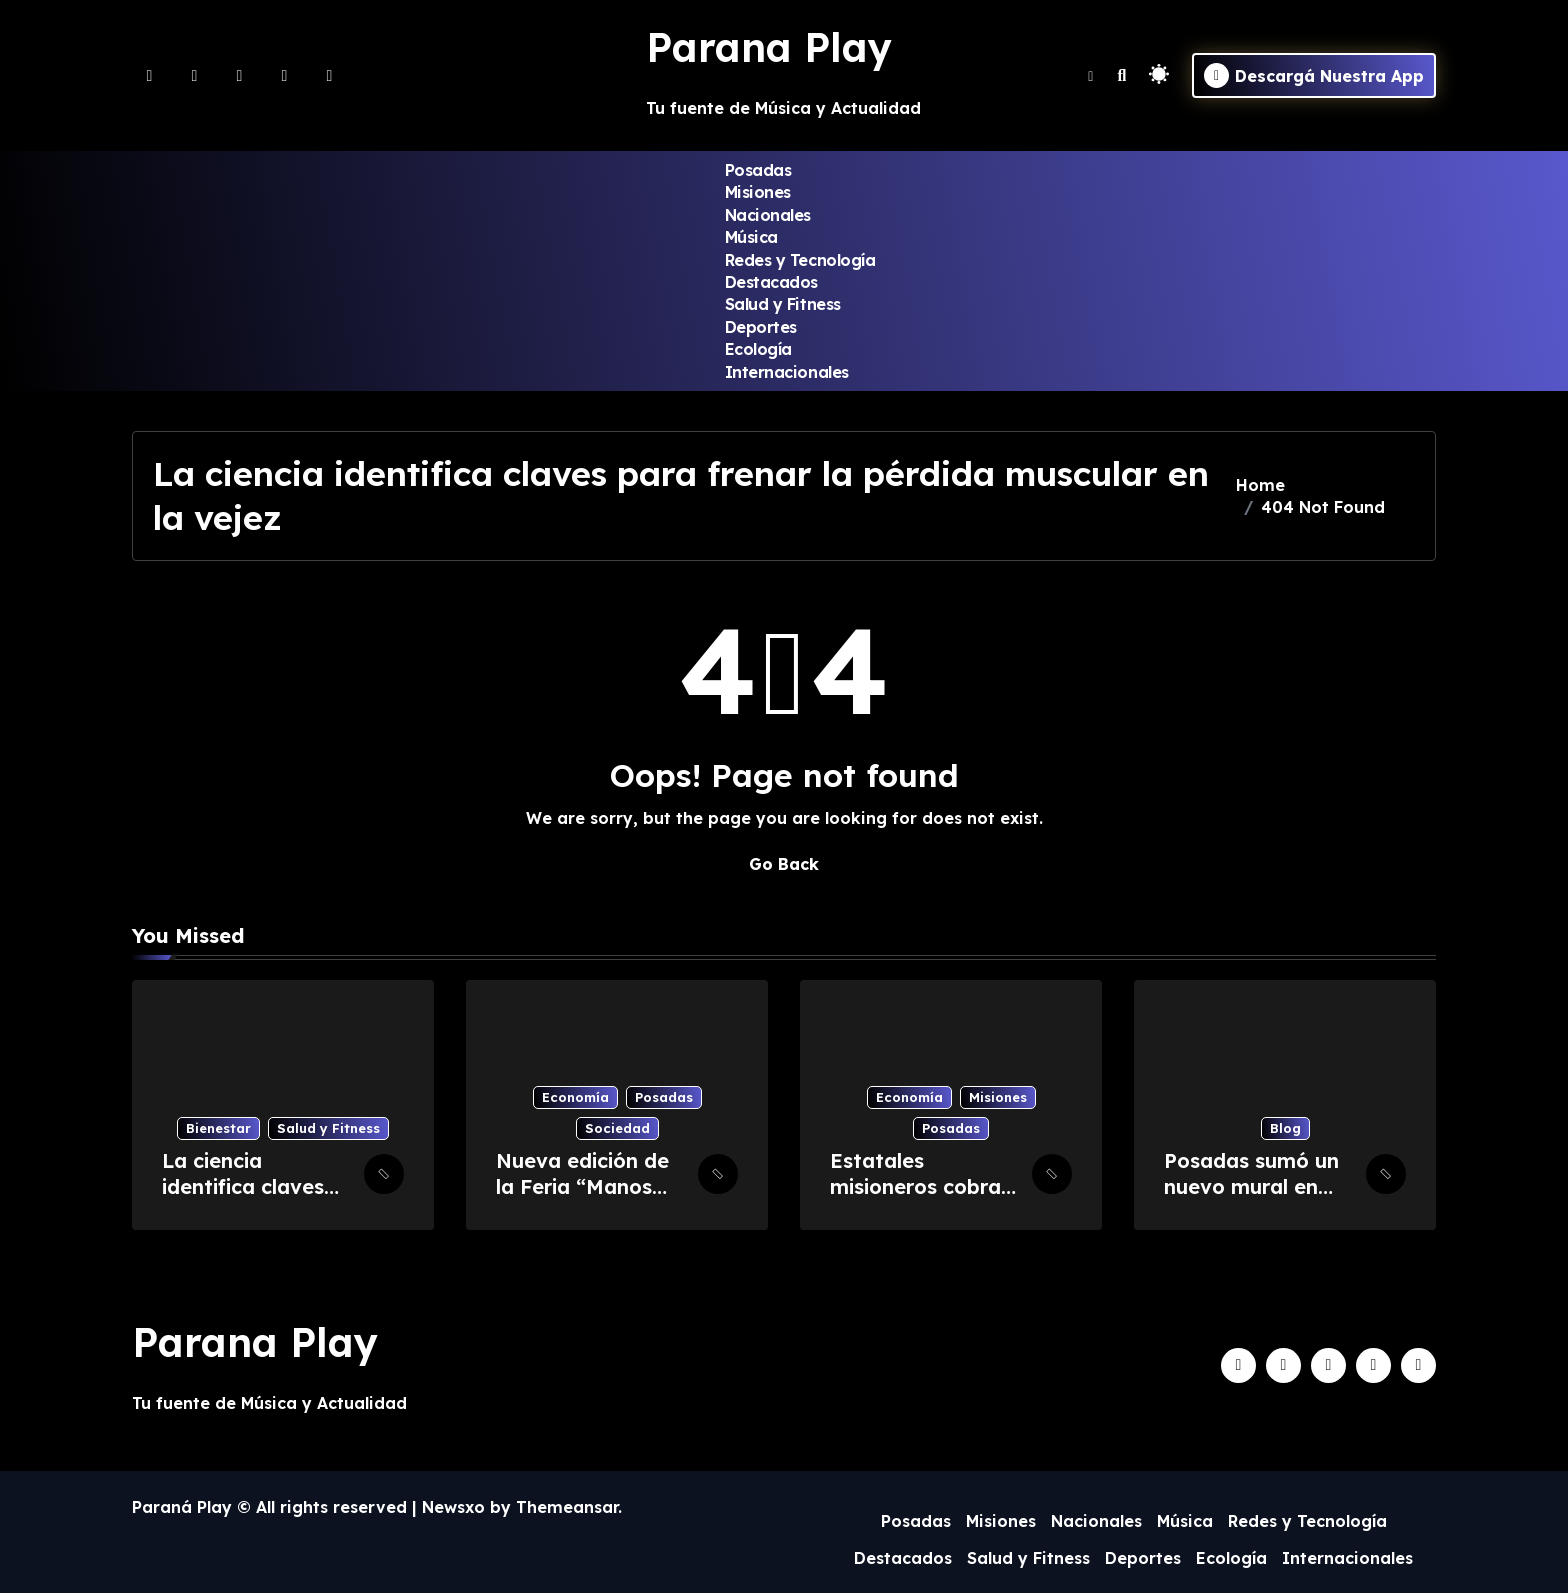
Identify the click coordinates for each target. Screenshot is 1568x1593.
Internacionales (787, 372)
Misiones (758, 192)
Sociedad (617, 1128)
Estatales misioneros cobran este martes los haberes (921, 1199)
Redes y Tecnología (800, 260)
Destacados (771, 282)
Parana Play (769, 47)
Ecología (758, 349)
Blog (1285, 1128)
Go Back (784, 864)
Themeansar (567, 1507)
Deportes (761, 327)
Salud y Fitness (783, 304)
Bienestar (218, 1128)
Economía (575, 1097)
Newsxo (453, 1507)
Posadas (758, 170)
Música (751, 237)
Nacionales (768, 215)
